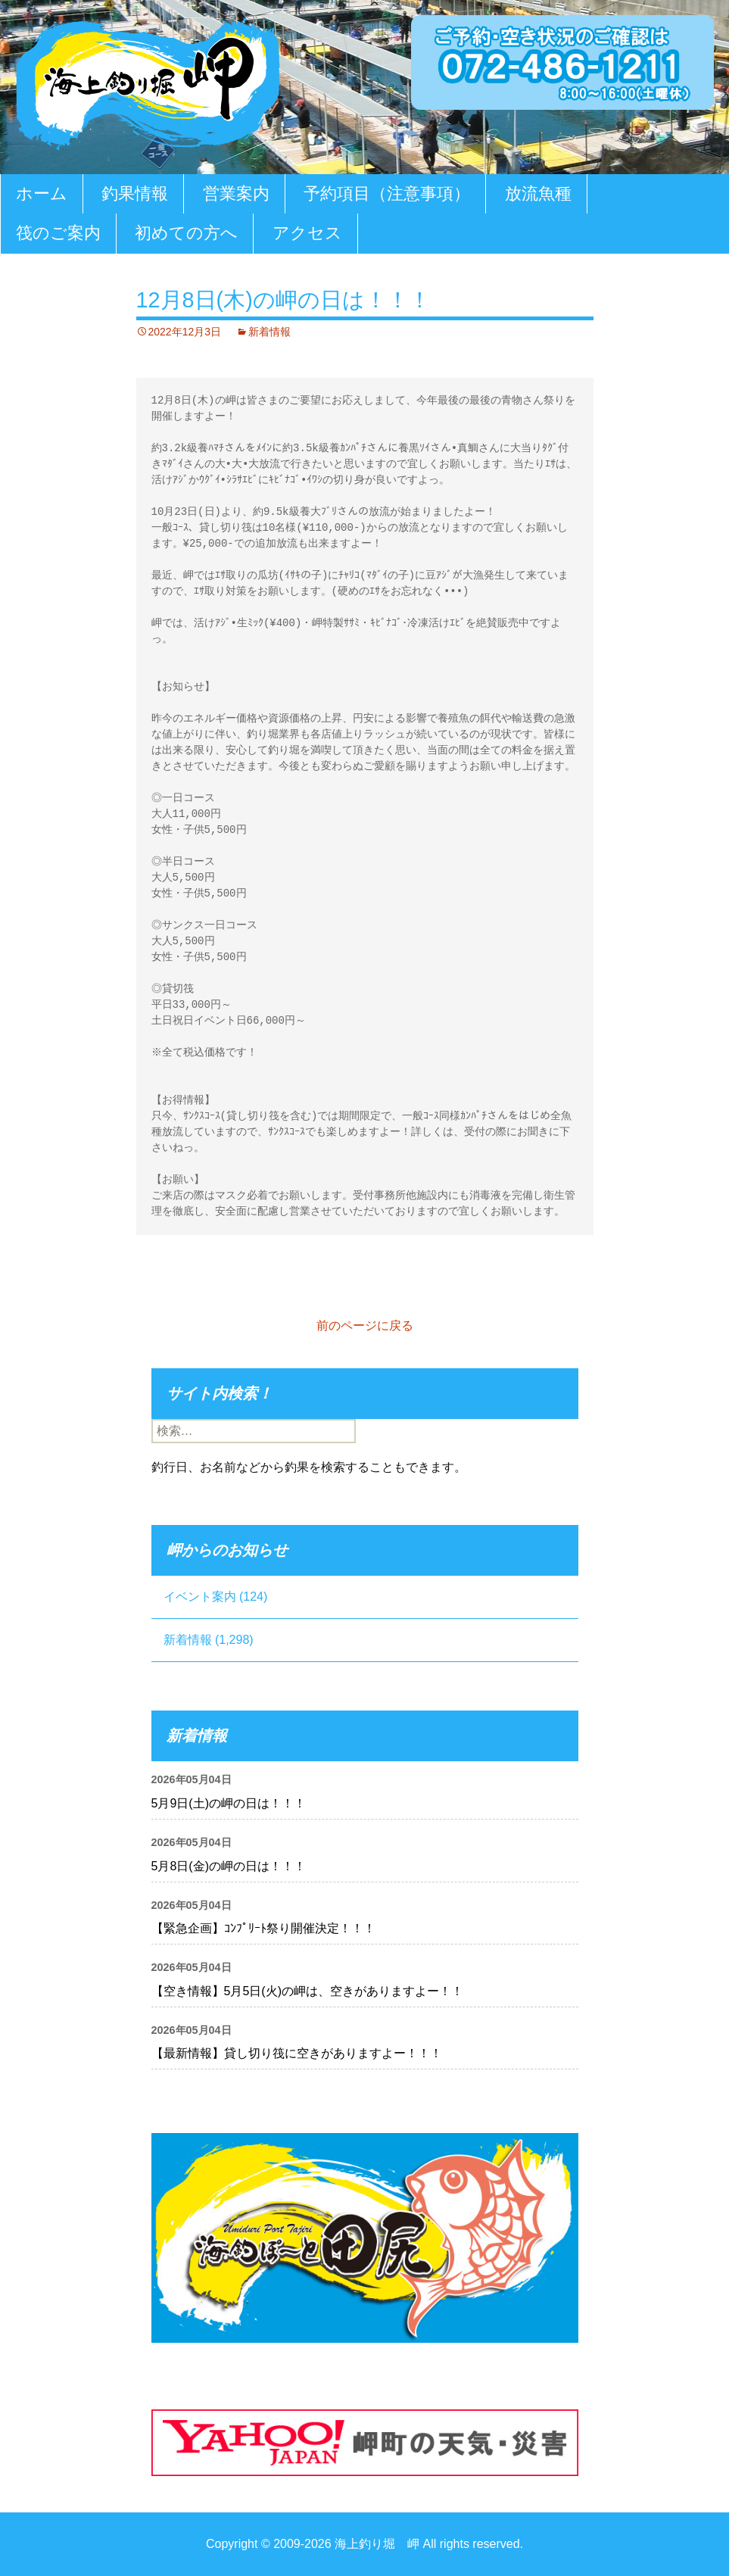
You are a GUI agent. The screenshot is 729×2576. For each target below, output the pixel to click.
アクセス (307, 232)
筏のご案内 (58, 232)
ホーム (41, 193)
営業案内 (236, 193)
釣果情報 (134, 193)
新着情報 (269, 332)
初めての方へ (186, 232)
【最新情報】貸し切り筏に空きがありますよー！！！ (296, 2053)
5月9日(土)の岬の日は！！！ (228, 1803)
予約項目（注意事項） (387, 193)
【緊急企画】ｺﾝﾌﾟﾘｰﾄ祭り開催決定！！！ (263, 1928)
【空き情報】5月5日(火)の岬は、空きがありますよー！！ (307, 1991)
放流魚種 (538, 193)
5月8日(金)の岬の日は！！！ (228, 1866)
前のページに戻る (364, 1325)
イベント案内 (200, 1596)
